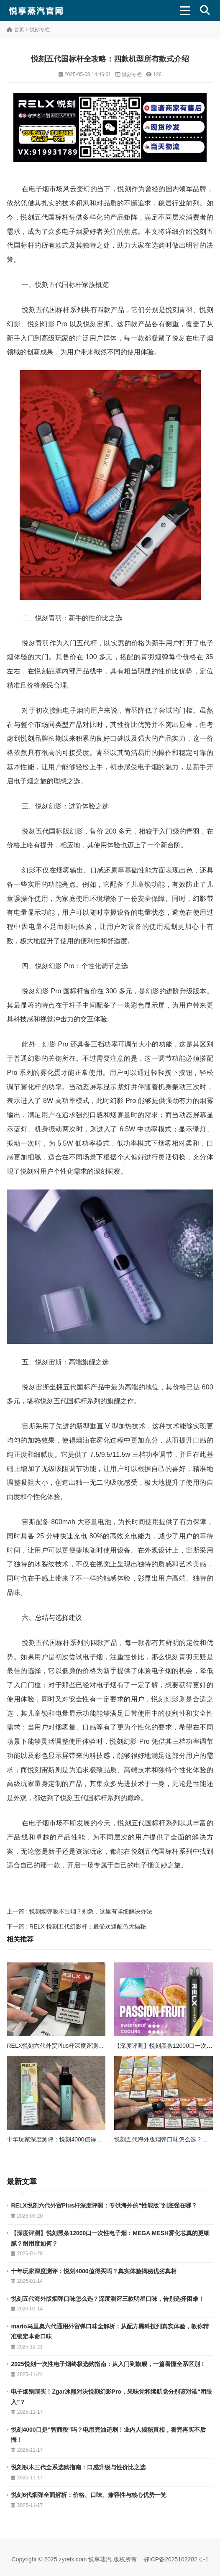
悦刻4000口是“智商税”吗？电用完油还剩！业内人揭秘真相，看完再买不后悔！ (108, 2434)
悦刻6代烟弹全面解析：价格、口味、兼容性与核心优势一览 (88, 2495)
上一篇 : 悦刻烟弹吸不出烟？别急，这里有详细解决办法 (79, 1911)
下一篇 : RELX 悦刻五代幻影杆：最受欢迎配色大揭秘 (76, 1926)
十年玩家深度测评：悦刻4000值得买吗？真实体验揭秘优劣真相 (89, 2139)
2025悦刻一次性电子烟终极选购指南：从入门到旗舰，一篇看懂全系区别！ (108, 2364)
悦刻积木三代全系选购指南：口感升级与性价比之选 (78, 2467)
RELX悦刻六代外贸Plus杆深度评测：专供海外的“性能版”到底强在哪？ (98, 2045)
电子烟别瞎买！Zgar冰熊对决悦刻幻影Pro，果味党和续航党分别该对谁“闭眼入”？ (111, 2396)
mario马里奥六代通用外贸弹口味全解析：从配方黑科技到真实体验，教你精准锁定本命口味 (109, 2331)
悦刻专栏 (40, 30)
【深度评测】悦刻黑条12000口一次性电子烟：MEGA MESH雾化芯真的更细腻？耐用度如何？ (110, 2238)
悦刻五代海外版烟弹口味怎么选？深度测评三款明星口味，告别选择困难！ (107, 2298)
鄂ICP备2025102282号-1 (176, 2559)
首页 (19, 30)
